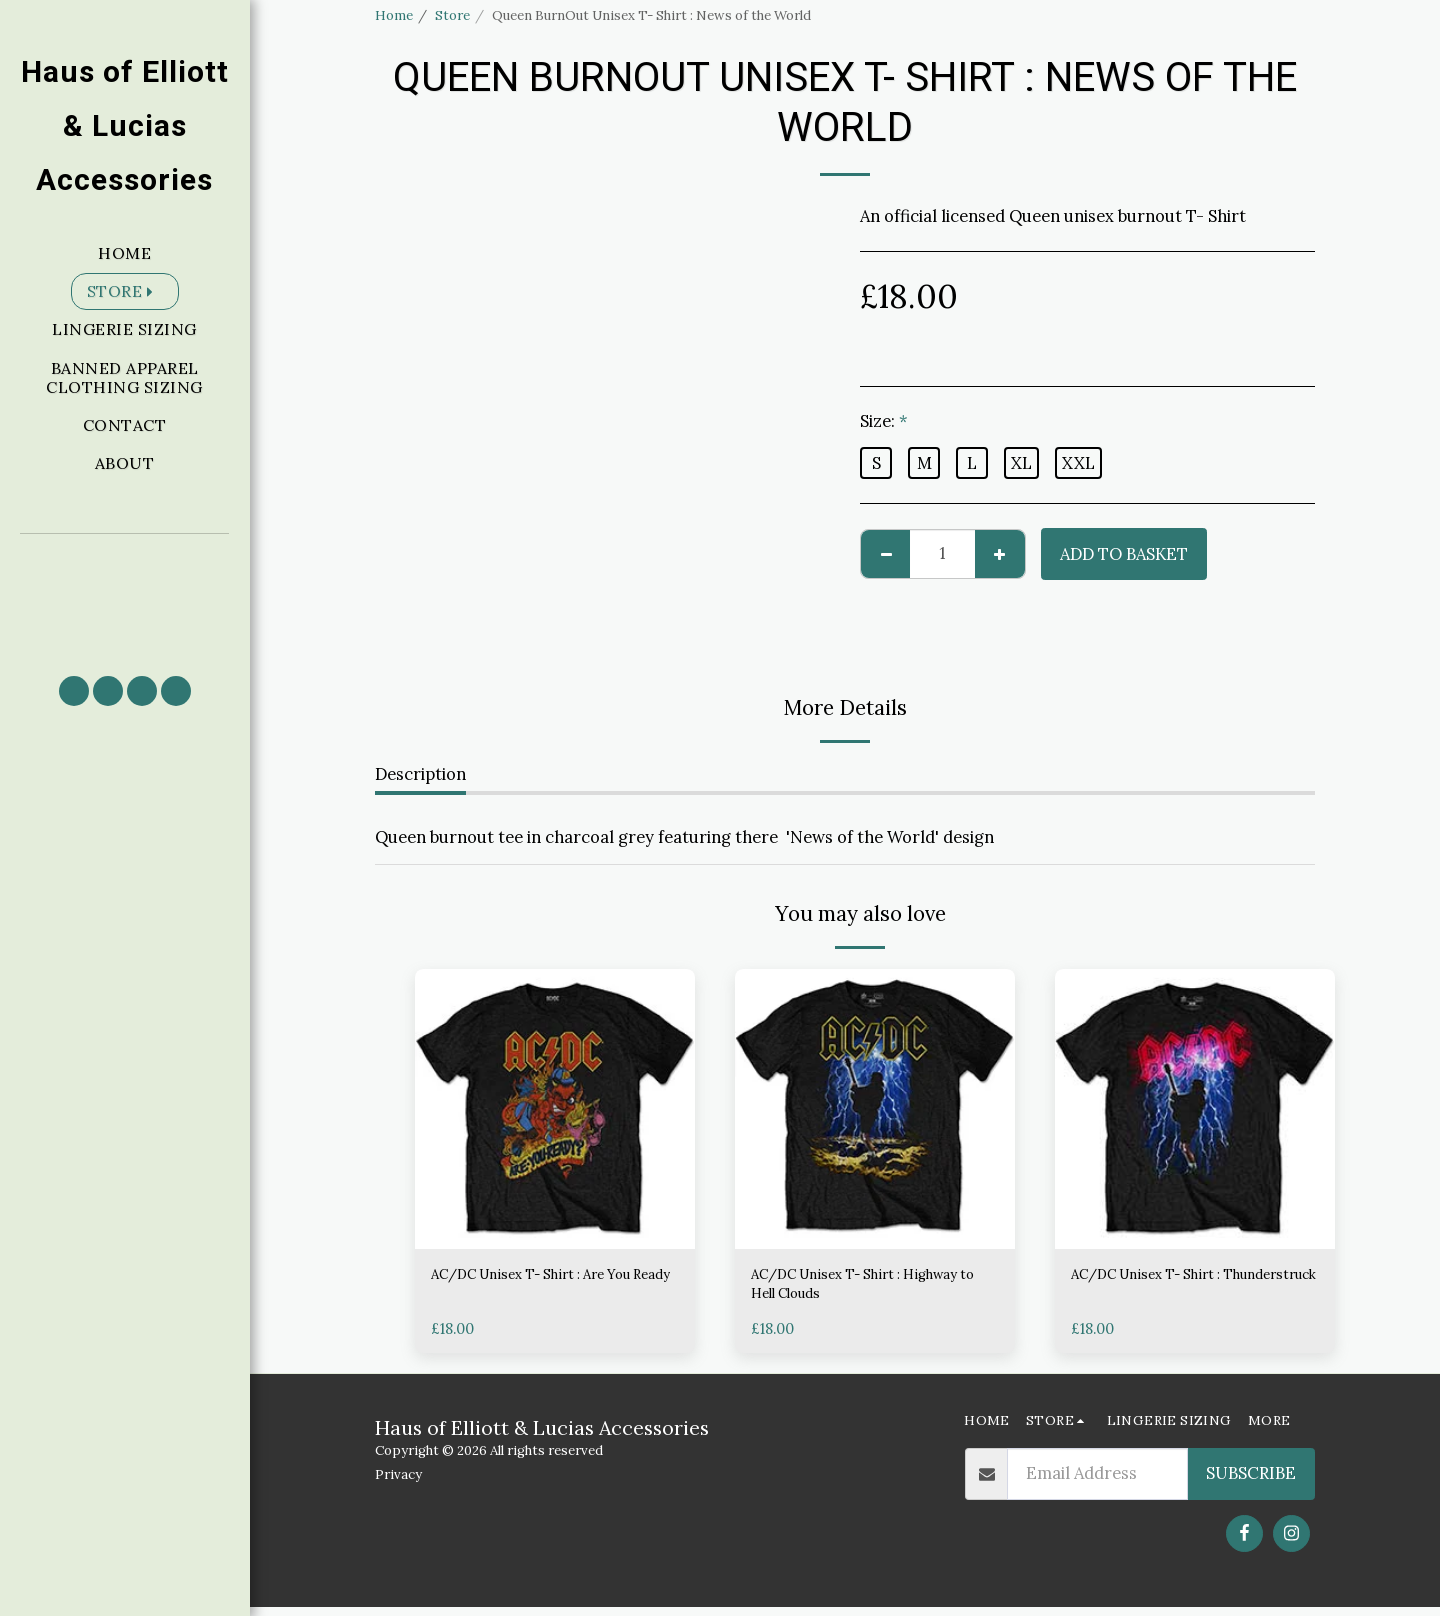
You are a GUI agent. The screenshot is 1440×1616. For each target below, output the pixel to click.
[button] (125, 595)
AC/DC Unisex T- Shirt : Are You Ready (539, 1289)
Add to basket (1124, 554)
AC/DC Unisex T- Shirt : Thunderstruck (1163, 1289)
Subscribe (1251, 1483)
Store (452, 15)
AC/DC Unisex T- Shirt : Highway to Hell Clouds (843, 1289)
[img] (555, 1109)
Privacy (398, 1484)
